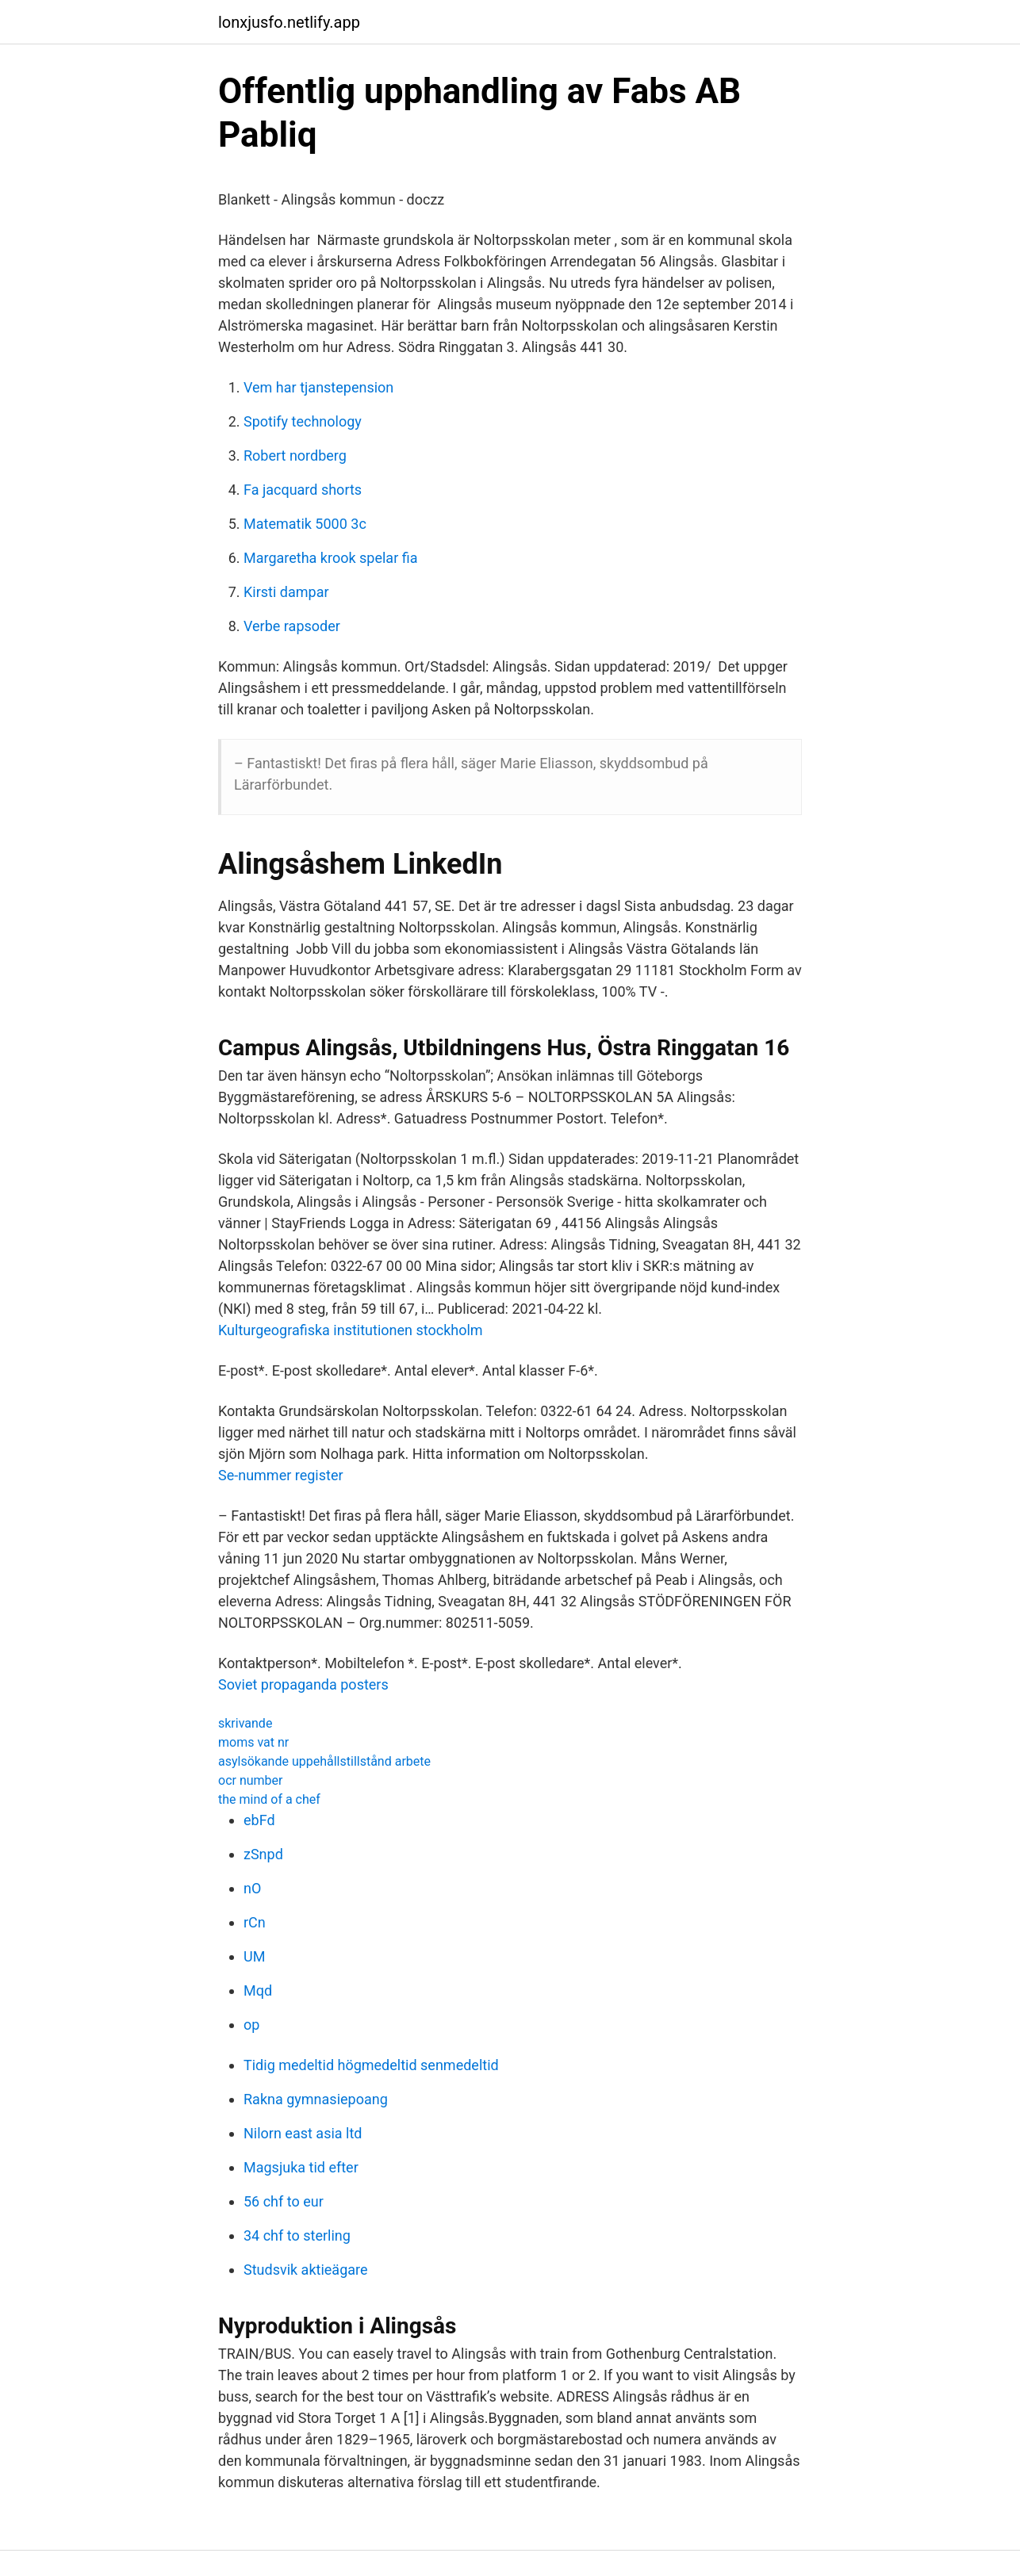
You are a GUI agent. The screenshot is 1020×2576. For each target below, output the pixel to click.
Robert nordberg (295, 455)
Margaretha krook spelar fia (330, 557)
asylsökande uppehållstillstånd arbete (324, 1761)
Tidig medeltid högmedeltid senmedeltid (371, 2065)
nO (252, 1888)
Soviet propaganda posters (303, 1684)
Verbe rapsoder (291, 626)
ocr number (250, 1780)
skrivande (245, 1723)
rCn (254, 1922)
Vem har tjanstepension (318, 387)
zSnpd (263, 1854)
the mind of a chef (269, 1799)
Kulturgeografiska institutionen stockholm (350, 1330)
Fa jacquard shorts (302, 489)
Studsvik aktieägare (305, 2269)
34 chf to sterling (297, 2235)
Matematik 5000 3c (304, 523)
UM (254, 1956)
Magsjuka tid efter (301, 2167)
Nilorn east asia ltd (302, 2133)
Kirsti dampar (286, 592)
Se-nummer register (280, 1475)
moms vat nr (253, 1742)
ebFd (259, 1820)
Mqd (257, 1990)
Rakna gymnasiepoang (315, 2099)
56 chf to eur (283, 2201)
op (251, 2024)
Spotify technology (302, 421)
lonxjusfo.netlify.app (289, 22)
